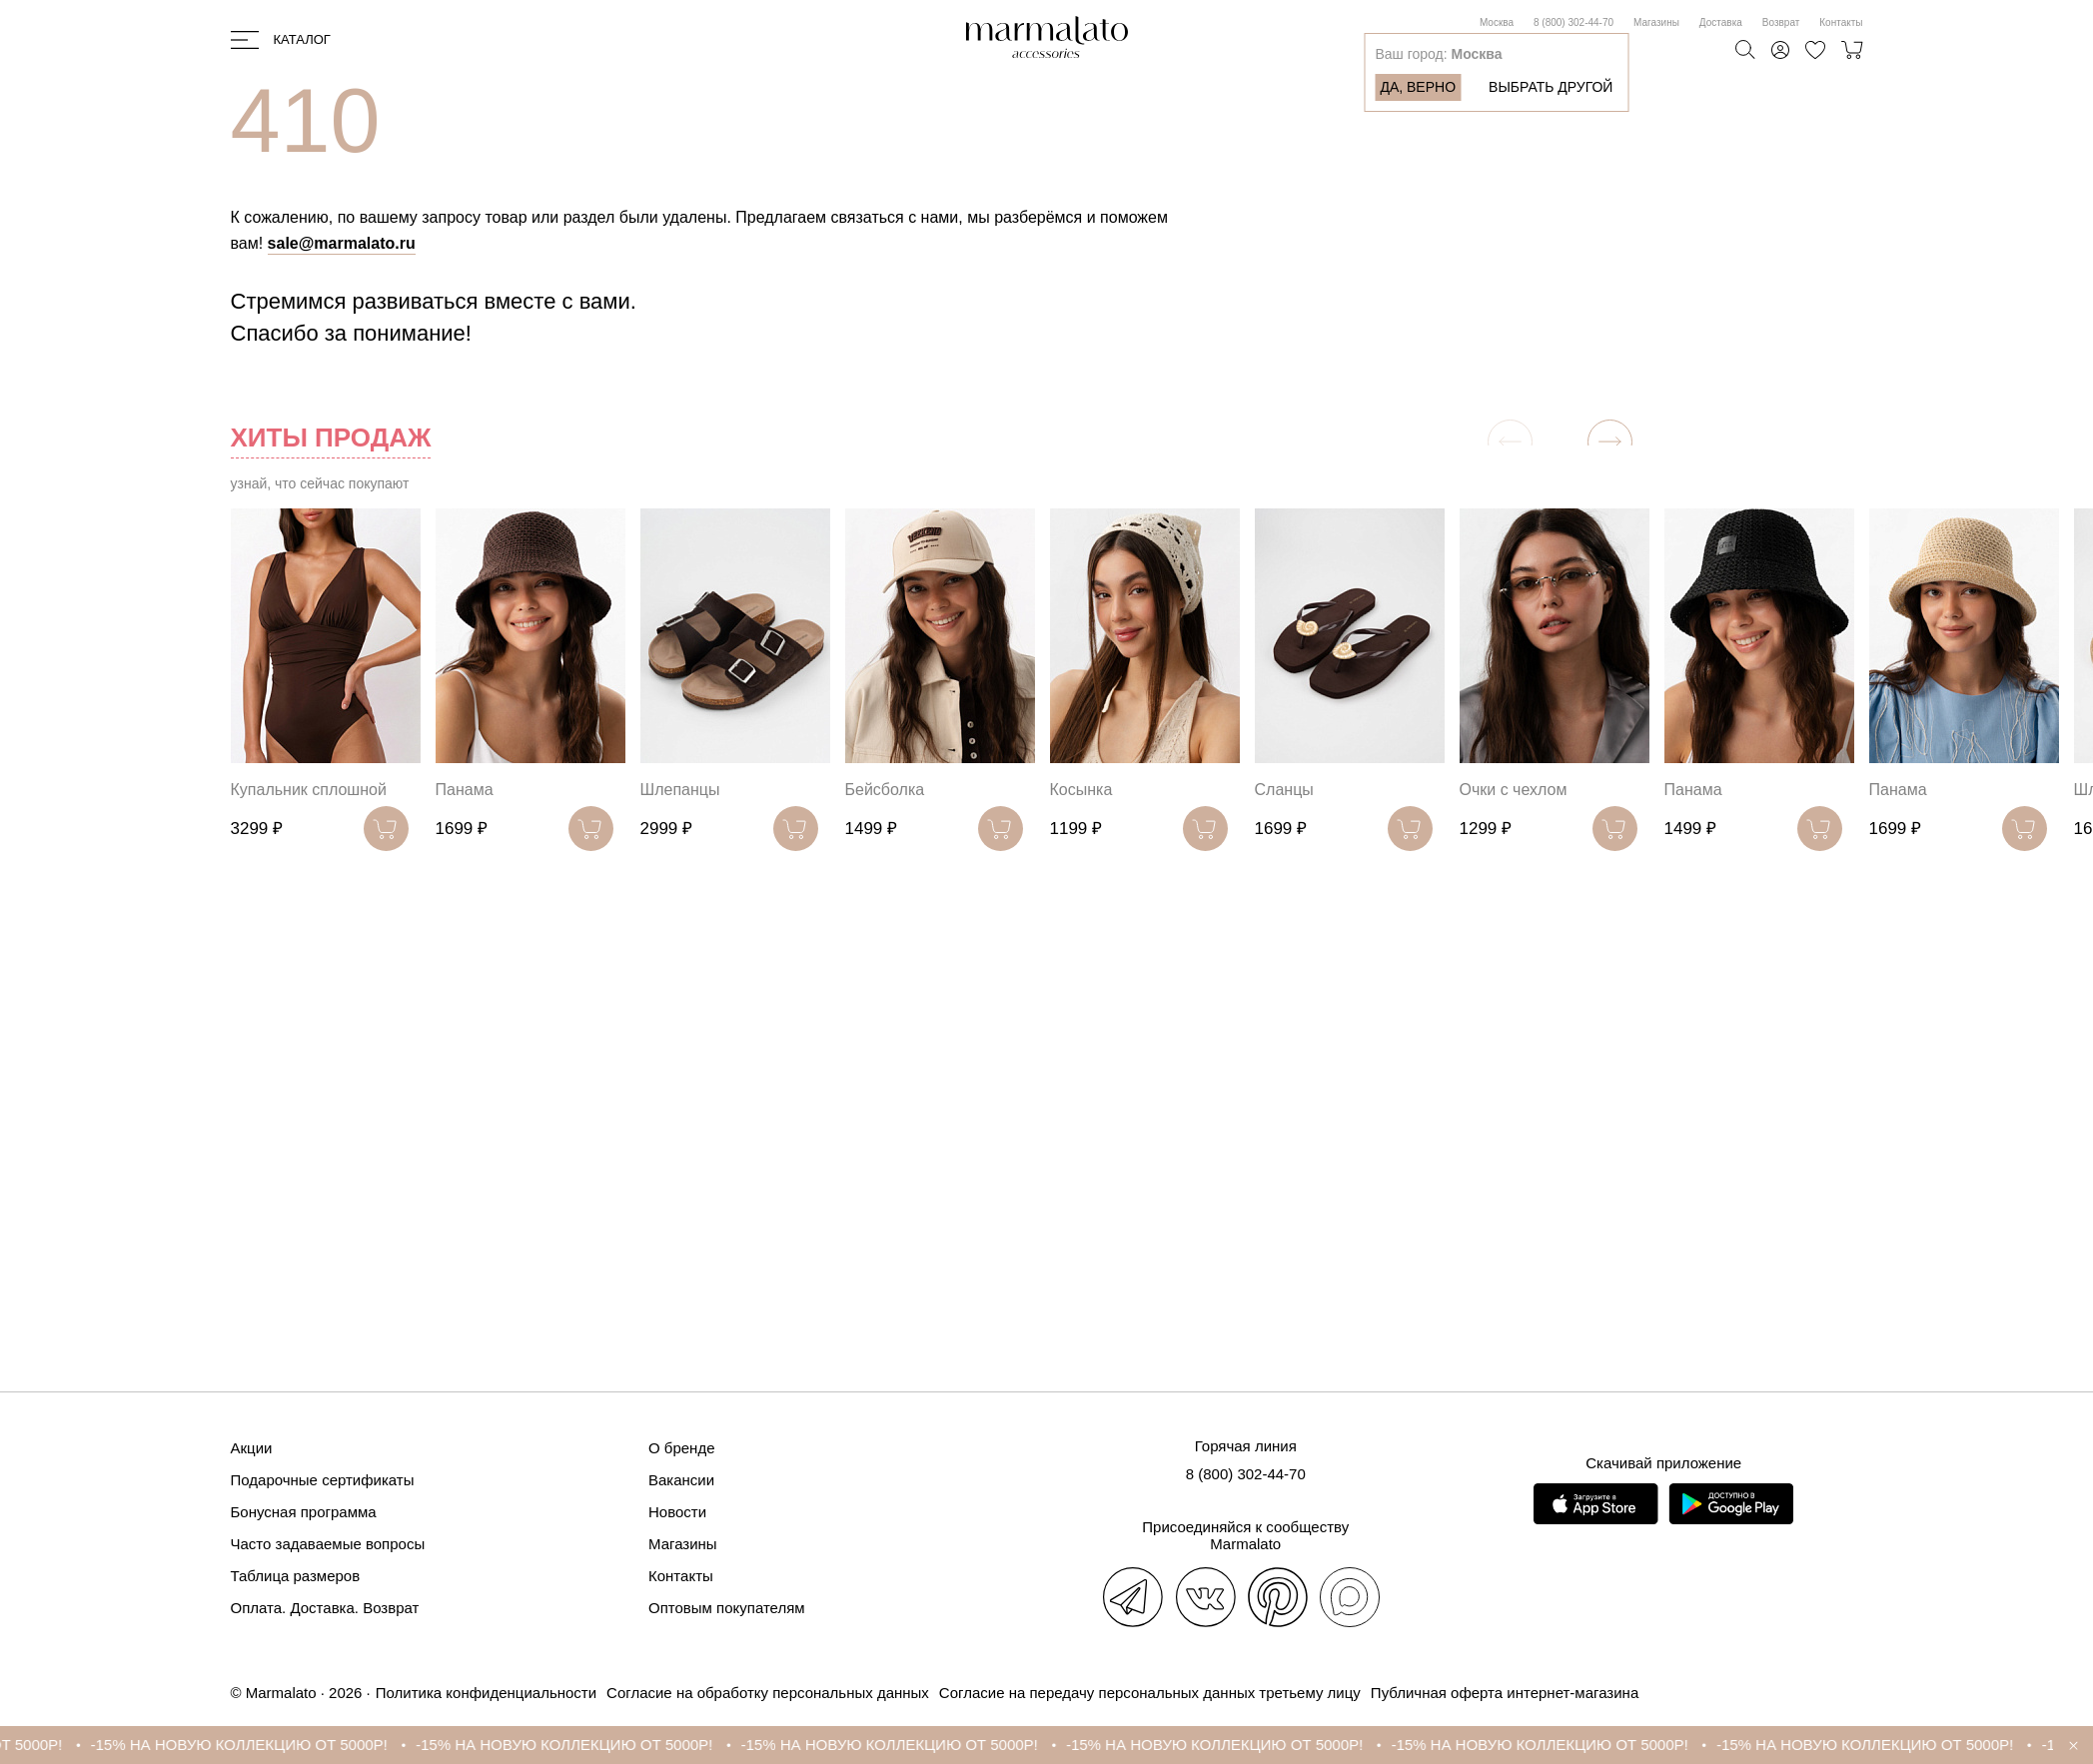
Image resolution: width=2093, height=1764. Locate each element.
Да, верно (1418, 87)
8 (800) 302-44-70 (1573, 22)
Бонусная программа (304, 1511)
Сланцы (1284, 789)
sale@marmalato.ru (342, 243)
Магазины (1656, 22)
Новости (677, 1511)
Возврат (1781, 22)
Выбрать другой (1550, 87)
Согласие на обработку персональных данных (767, 1692)
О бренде (681, 1447)
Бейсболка (885, 789)
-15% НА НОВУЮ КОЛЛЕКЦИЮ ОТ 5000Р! (252, 1744)
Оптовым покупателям (726, 1607)
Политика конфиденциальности (486, 1692)
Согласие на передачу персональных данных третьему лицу (1150, 1692)
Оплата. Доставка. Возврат (325, 1607)
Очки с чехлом (1514, 789)
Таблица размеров (296, 1575)
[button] (1609, 442)
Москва (1497, 22)
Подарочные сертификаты (323, 1479)
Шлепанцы (680, 789)
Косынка (1081, 789)
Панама (465, 789)
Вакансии (681, 1479)
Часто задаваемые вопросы (328, 1543)
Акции (252, 1447)
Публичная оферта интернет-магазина (1504, 1692)
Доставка (1720, 22)
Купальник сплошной (309, 789)
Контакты (1840, 22)
